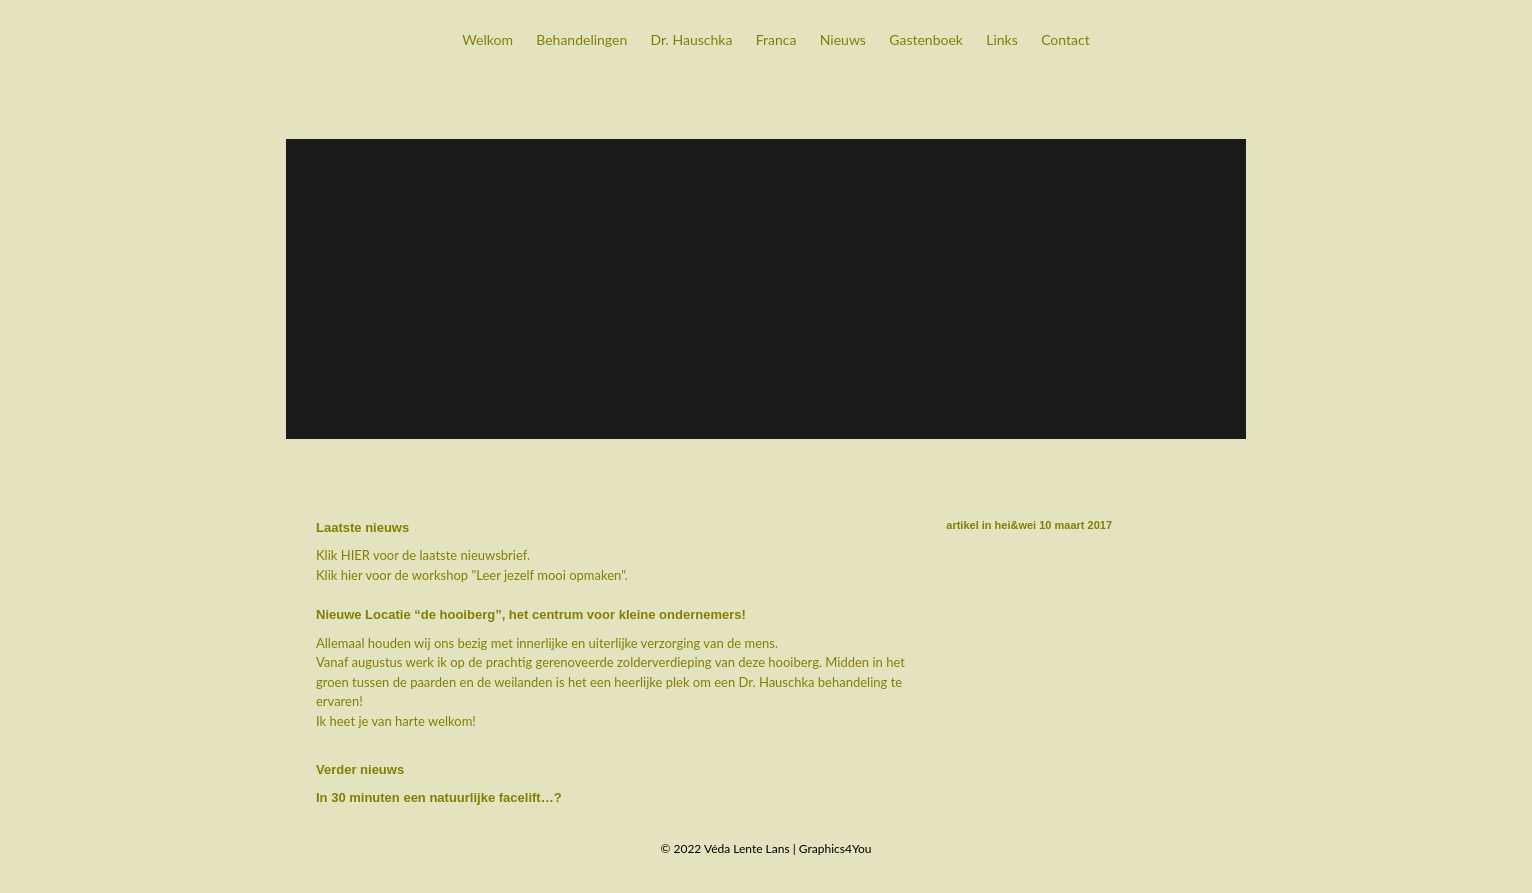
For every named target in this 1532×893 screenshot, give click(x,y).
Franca (776, 39)
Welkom (487, 39)
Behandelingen (581, 39)
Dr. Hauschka (692, 39)
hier (352, 575)
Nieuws (843, 39)
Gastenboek (926, 39)
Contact (1065, 39)
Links (1002, 39)
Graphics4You (835, 848)
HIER (355, 555)
